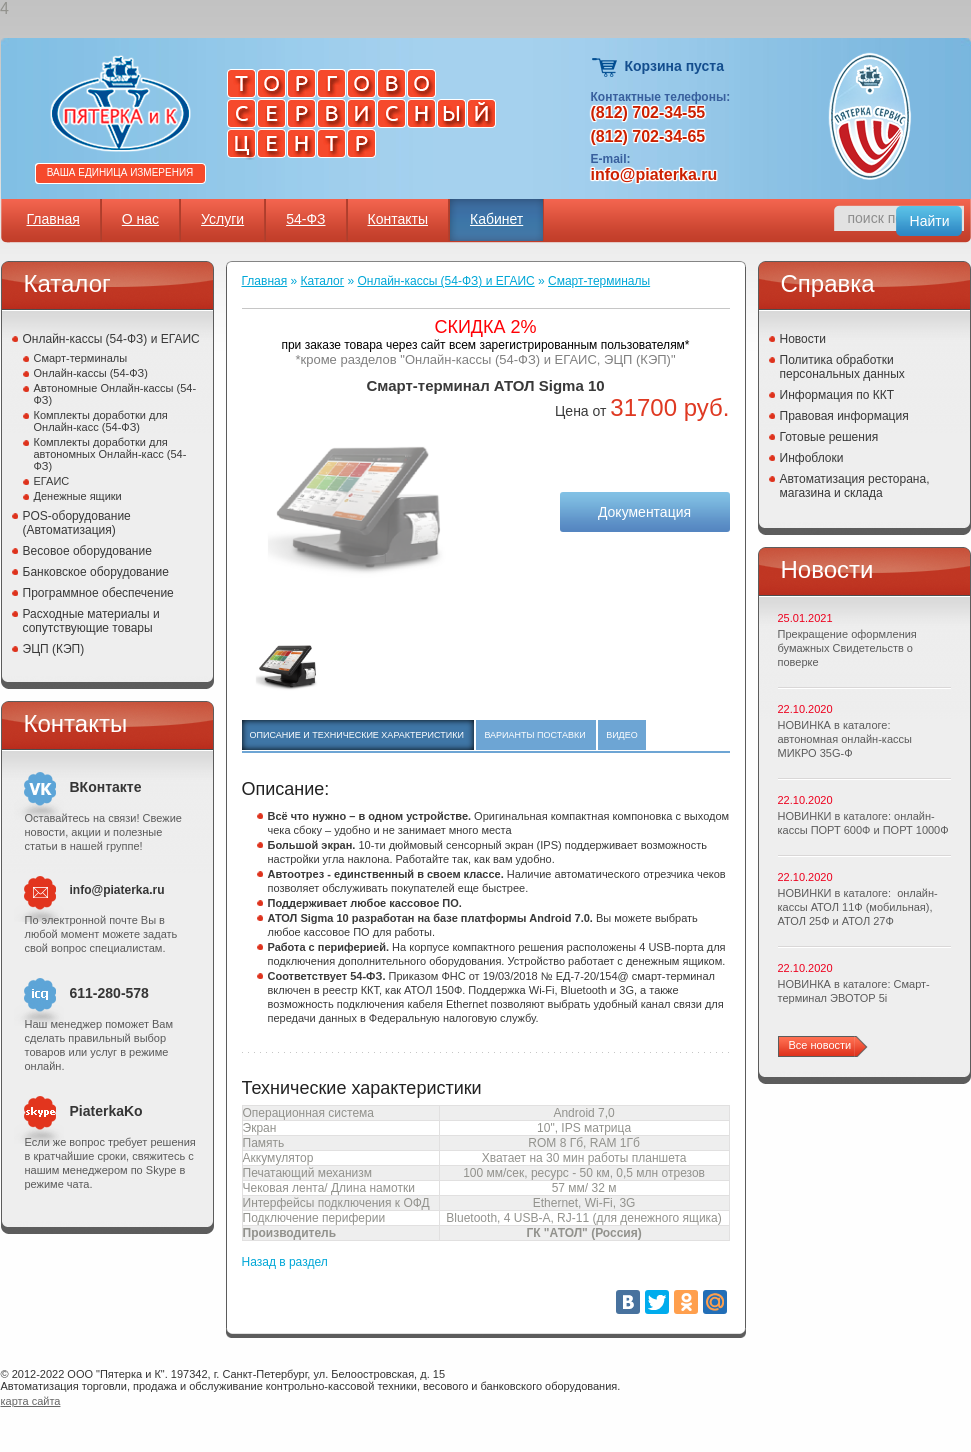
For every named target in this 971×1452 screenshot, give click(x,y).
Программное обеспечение (98, 593)
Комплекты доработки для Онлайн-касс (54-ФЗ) (101, 421)
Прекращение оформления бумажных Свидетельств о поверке (847, 648)
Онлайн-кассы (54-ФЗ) (91, 373)
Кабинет (496, 219)
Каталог (323, 281)
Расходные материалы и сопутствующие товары (91, 621)
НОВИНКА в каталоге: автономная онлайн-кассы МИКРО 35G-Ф (845, 739)
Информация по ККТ (837, 395)
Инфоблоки (812, 458)
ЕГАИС (52, 481)
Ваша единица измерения (120, 172)
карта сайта (31, 1401)
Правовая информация (844, 416)
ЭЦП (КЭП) (54, 649)
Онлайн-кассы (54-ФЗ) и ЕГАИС (111, 339)
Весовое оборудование (87, 551)
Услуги (222, 219)
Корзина (605, 67)
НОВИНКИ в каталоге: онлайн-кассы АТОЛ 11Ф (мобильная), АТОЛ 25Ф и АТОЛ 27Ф (858, 907)
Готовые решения (829, 437)
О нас (140, 219)
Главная (53, 219)
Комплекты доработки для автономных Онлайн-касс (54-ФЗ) (110, 454)
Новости (803, 339)
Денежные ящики (78, 496)
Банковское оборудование (96, 572)
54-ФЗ (305, 219)
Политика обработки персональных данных (842, 367)
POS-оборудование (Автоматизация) (77, 523)
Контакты (398, 219)
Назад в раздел (285, 1262)
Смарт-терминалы (81, 358)
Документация (644, 512)
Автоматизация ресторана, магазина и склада (855, 486)
